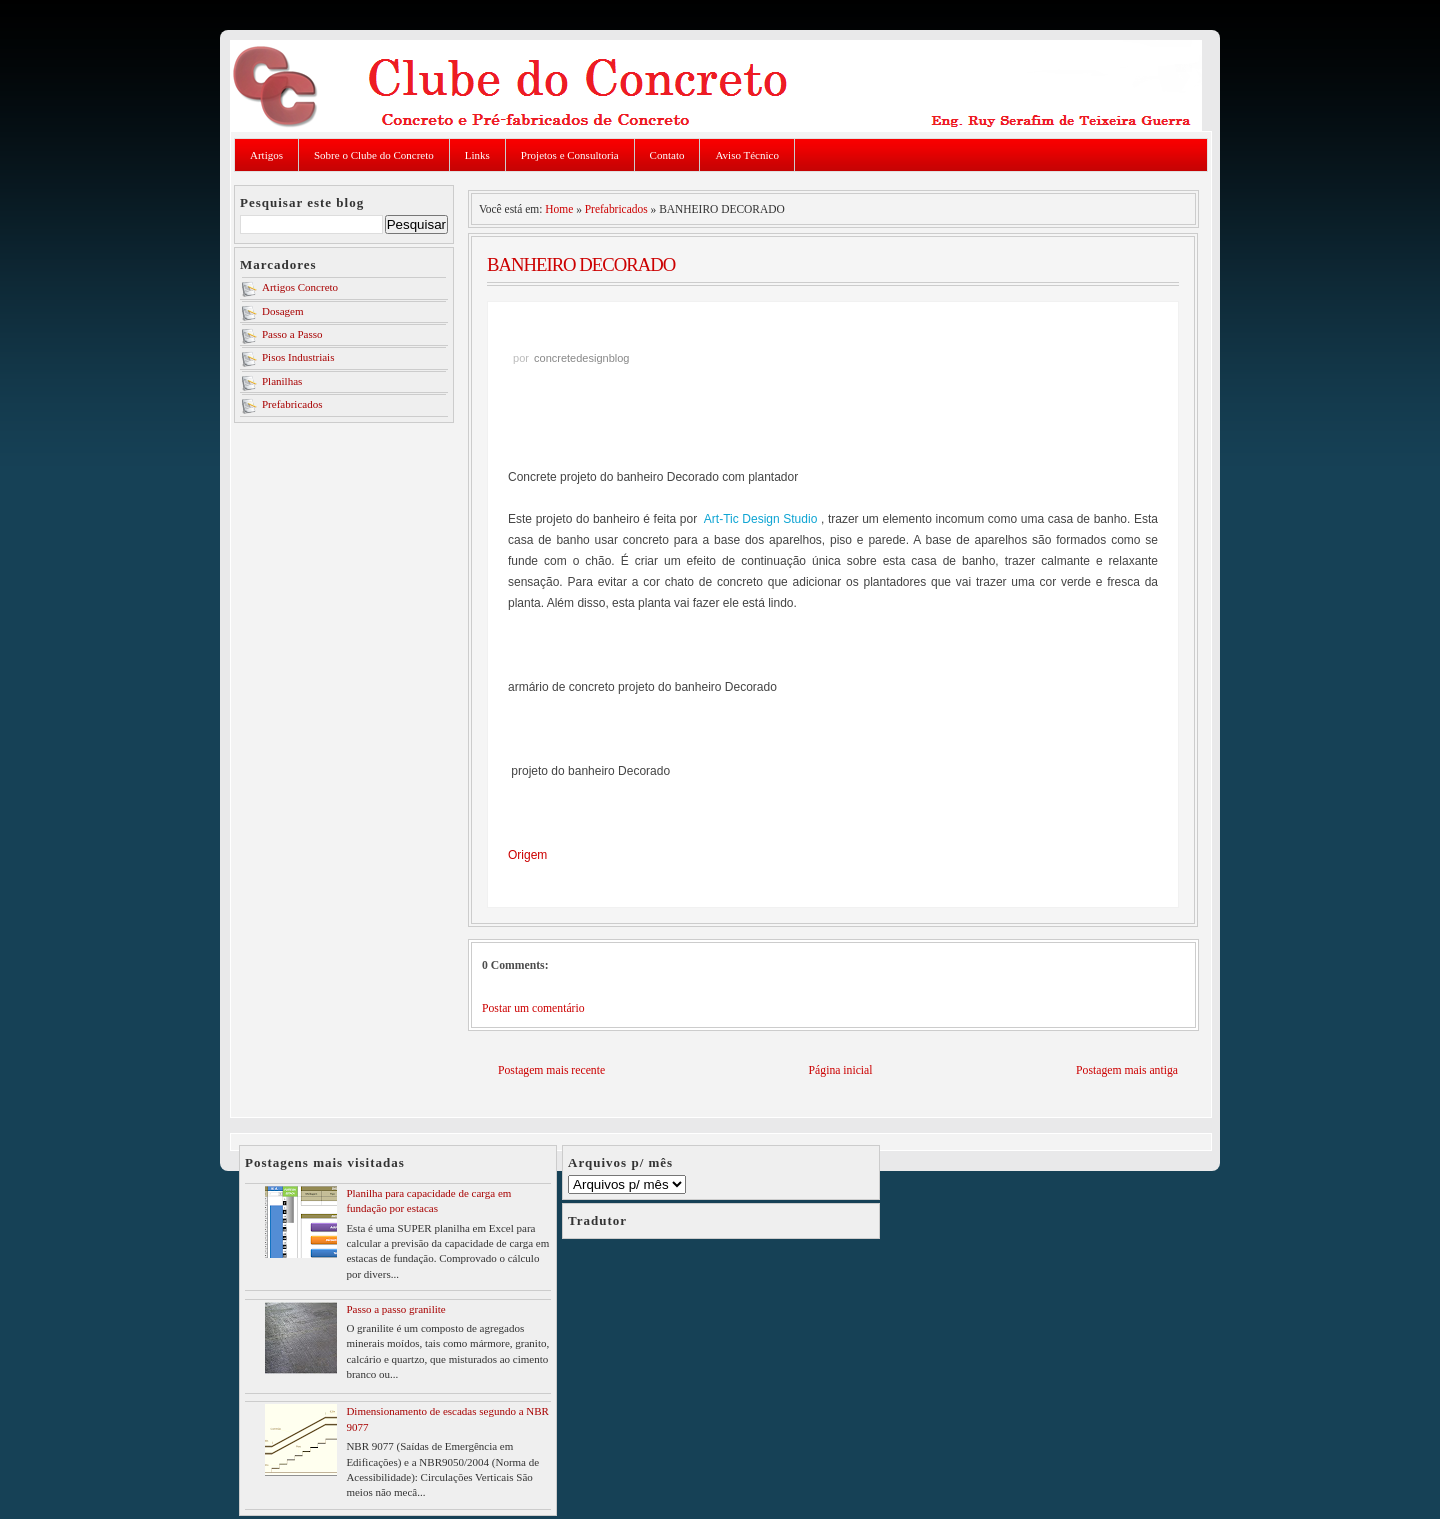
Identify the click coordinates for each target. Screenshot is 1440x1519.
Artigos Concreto (300, 287)
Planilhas (282, 381)
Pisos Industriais (298, 357)
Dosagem (283, 311)
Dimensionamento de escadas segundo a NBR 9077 (447, 1418)
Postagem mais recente (551, 1070)
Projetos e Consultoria (570, 155)
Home (559, 209)
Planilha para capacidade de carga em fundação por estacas (428, 1200)
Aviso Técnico (746, 155)
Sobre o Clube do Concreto (374, 155)
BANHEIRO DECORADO (581, 264)
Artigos (266, 155)
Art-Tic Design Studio (761, 519)
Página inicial (841, 1070)
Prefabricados (292, 404)
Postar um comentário (533, 1008)
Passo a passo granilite (395, 1309)
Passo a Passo (292, 334)
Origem (527, 855)
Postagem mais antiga (1127, 1070)
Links (477, 155)
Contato (667, 155)
